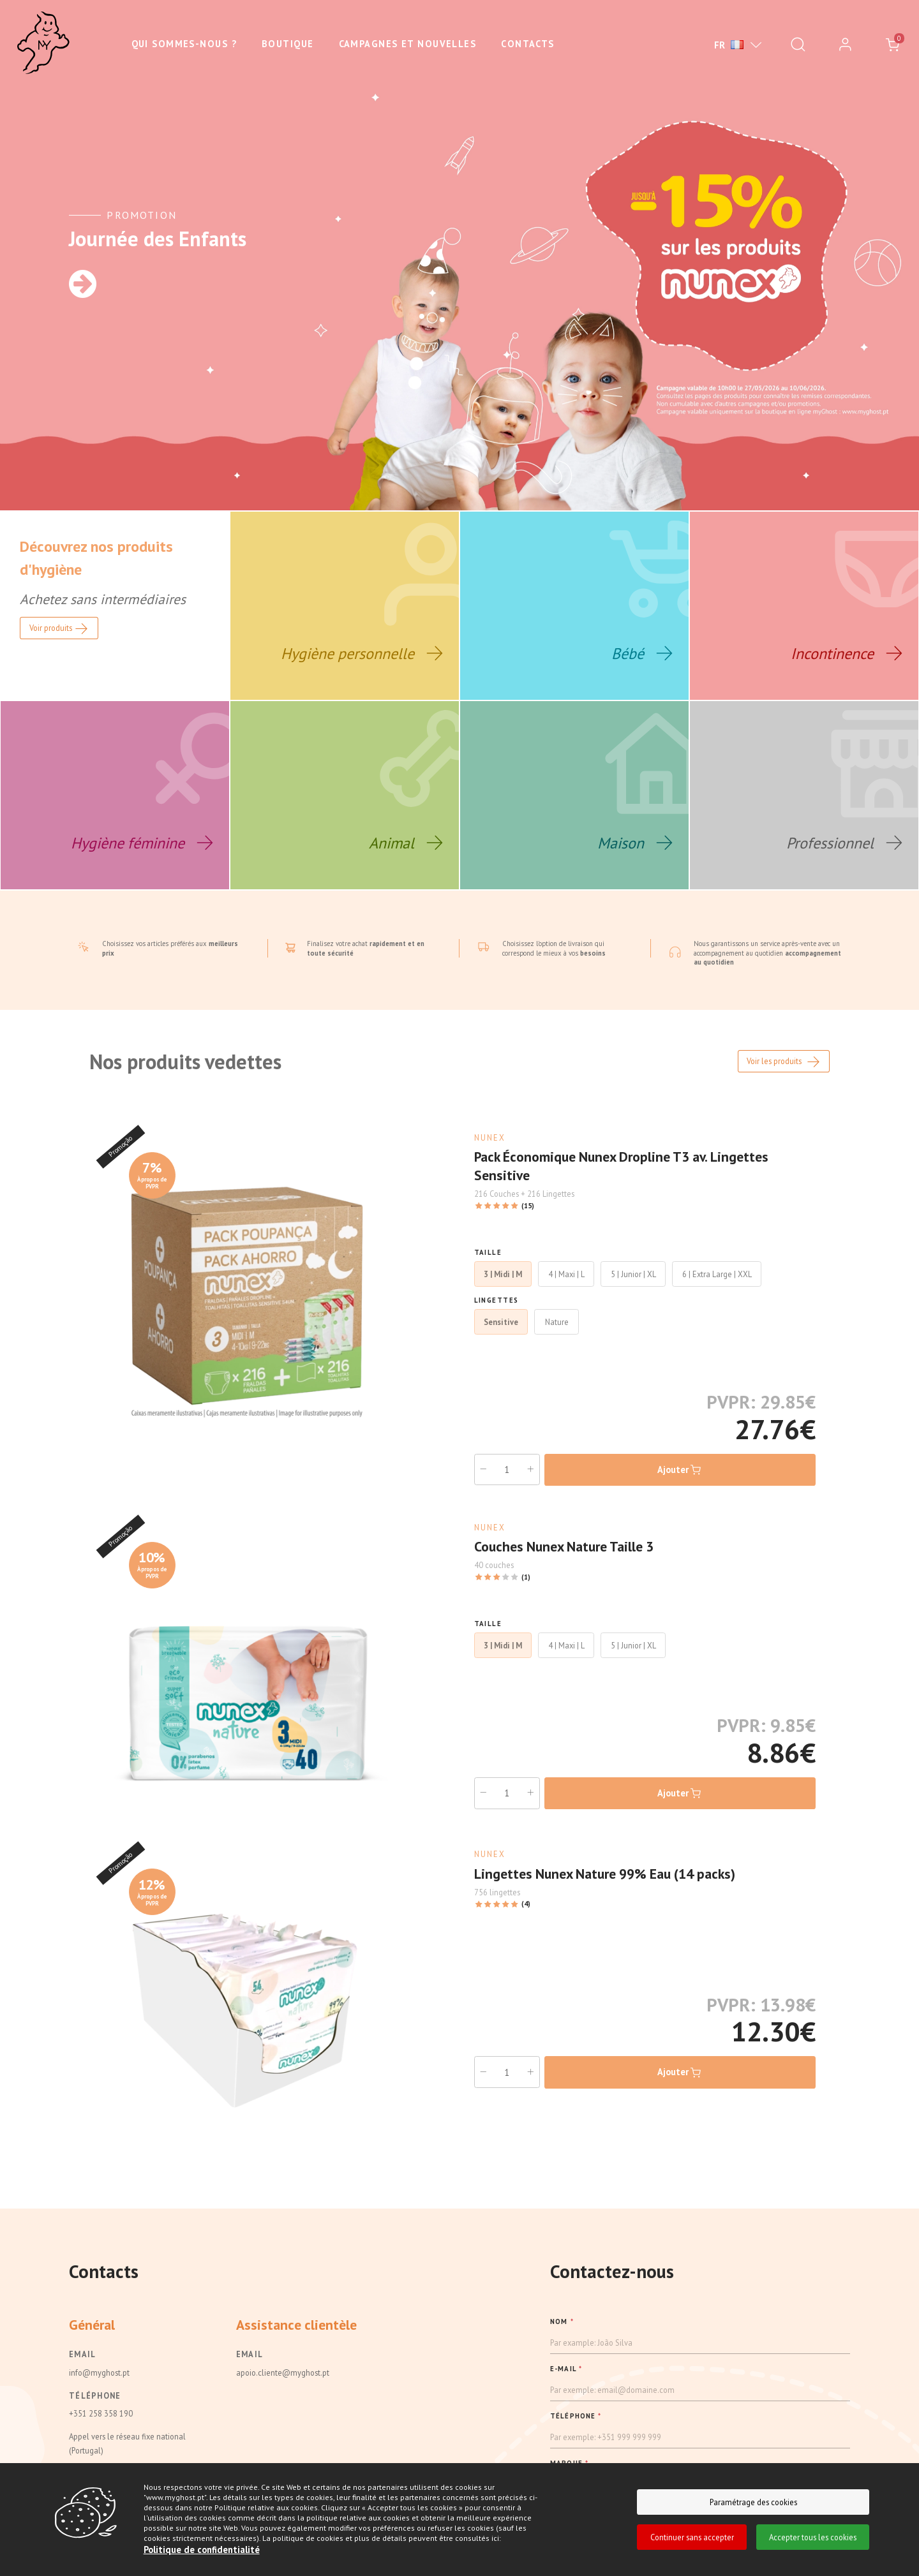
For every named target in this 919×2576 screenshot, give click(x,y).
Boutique (288, 44)
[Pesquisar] (798, 45)
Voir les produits (784, 1061)
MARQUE (569, 2461)
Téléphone (95, 2394)
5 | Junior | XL (633, 1273)
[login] (845, 45)
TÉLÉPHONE (575, 2414)
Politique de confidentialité (202, 2549)
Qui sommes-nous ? (184, 44)
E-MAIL (566, 2367)
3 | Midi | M (503, 1273)
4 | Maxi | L (566, 1273)
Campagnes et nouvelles (408, 44)
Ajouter (680, 1469)
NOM (561, 2320)
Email (82, 2353)
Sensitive (501, 1321)
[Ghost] (43, 43)
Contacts (528, 44)
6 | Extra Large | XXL (717, 1273)
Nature (557, 1321)
